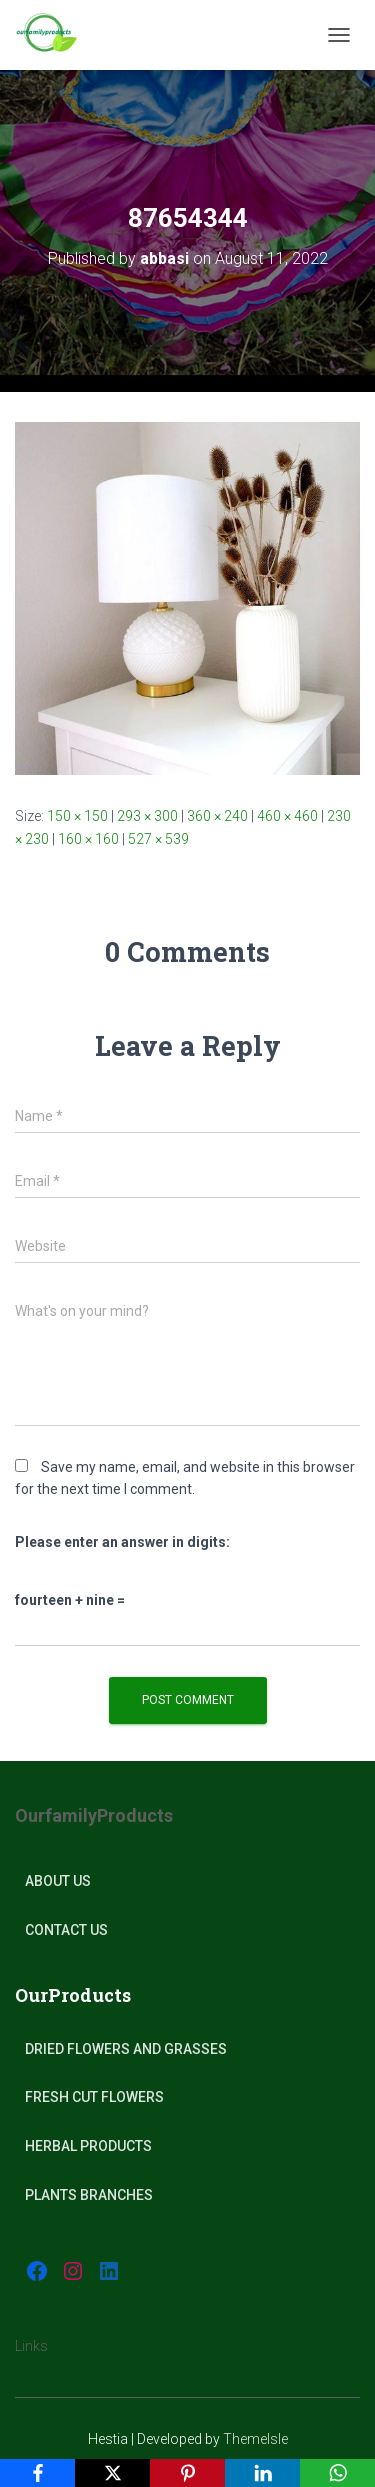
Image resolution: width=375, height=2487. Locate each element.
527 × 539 (158, 839)
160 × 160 (88, 839)
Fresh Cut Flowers (94, 2097)
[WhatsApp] (337, 2473)
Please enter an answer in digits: (122, 1542)
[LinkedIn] (262, 2473)
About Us (58, 1881)
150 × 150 (77, 816)
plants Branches (89, 2195)
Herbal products (88, 2146)
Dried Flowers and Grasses (126, 2049)
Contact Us (66, 1930)
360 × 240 (217, 816)
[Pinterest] (187, 2473)
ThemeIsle (255, 2439)
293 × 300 (147, 816)
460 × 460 (287, 816)
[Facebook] (37, 2473)
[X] (112, 2473)
